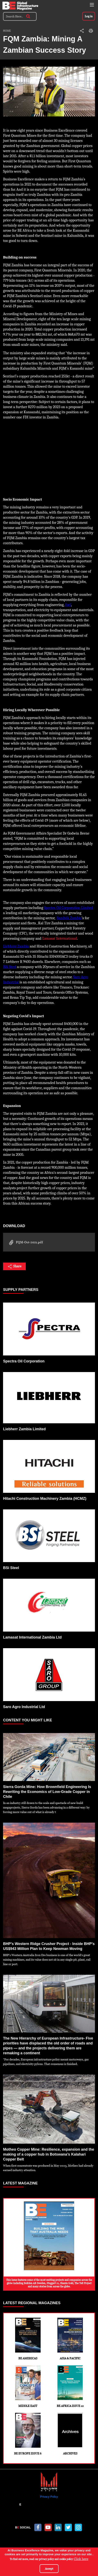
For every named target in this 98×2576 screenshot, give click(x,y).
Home (7, 30)
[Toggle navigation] (92, 5)
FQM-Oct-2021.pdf (25, 1243)
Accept (49, 2568)
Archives (70, 2434)
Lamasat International (59, 938)
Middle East (28, 2386)
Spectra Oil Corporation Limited (68, 907)
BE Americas (28, 2339)
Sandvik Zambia (69, 918)
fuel (68, 604)
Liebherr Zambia (16, 946)
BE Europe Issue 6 (28, 2434)
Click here (81, 2559)
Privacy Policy (49, 2496)
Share (14, 1266)
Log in (88, 16)
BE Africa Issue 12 (70, 2386)
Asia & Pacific (70, 2339)
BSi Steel (9, 967)
